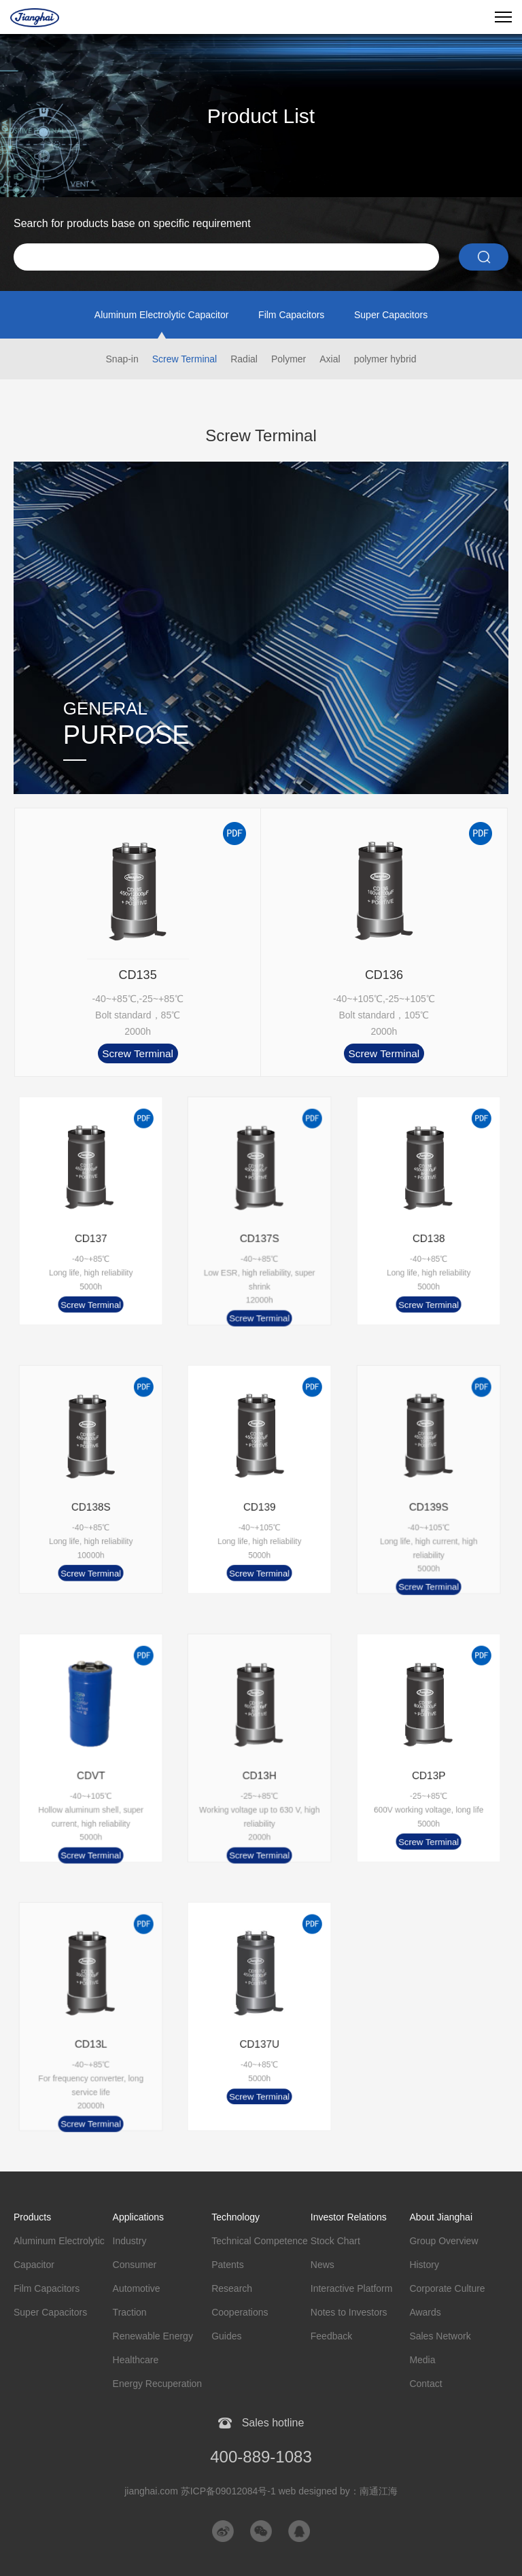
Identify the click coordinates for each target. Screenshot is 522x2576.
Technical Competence (259, 2240)
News (322, 2264)
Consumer (135, 2264)
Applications (138, 2217)
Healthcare (136, 2359)
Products (32, 2217)
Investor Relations (349, 2217)
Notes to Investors (349, 2312)
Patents (227, 2264)
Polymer (288, 359)
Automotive (136, 2288)
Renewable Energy (153, 2336)
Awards (424, 2312)
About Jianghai (440, 2217)
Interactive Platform (352, 2288)
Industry (130, 2240)
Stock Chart (335, 2240)
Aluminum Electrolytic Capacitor (161, 314)
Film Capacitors (291, 314)
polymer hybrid (385, 359)
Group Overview (443, 2240)
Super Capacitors (391, 314)
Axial (329, 359)
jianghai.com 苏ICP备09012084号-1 (200, 2491)
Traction (130, 2312)
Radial (244, 359)
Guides (226, 2336)
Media (422, 2359)
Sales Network (439, 2336)
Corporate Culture (447, 2288)
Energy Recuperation (158, 2383)
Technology (235, 2217)
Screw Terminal (184, 359)
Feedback (331, 2336)
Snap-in (122, 359)
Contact (425, 2383)
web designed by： (338, 2491)
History (424, 2264)
